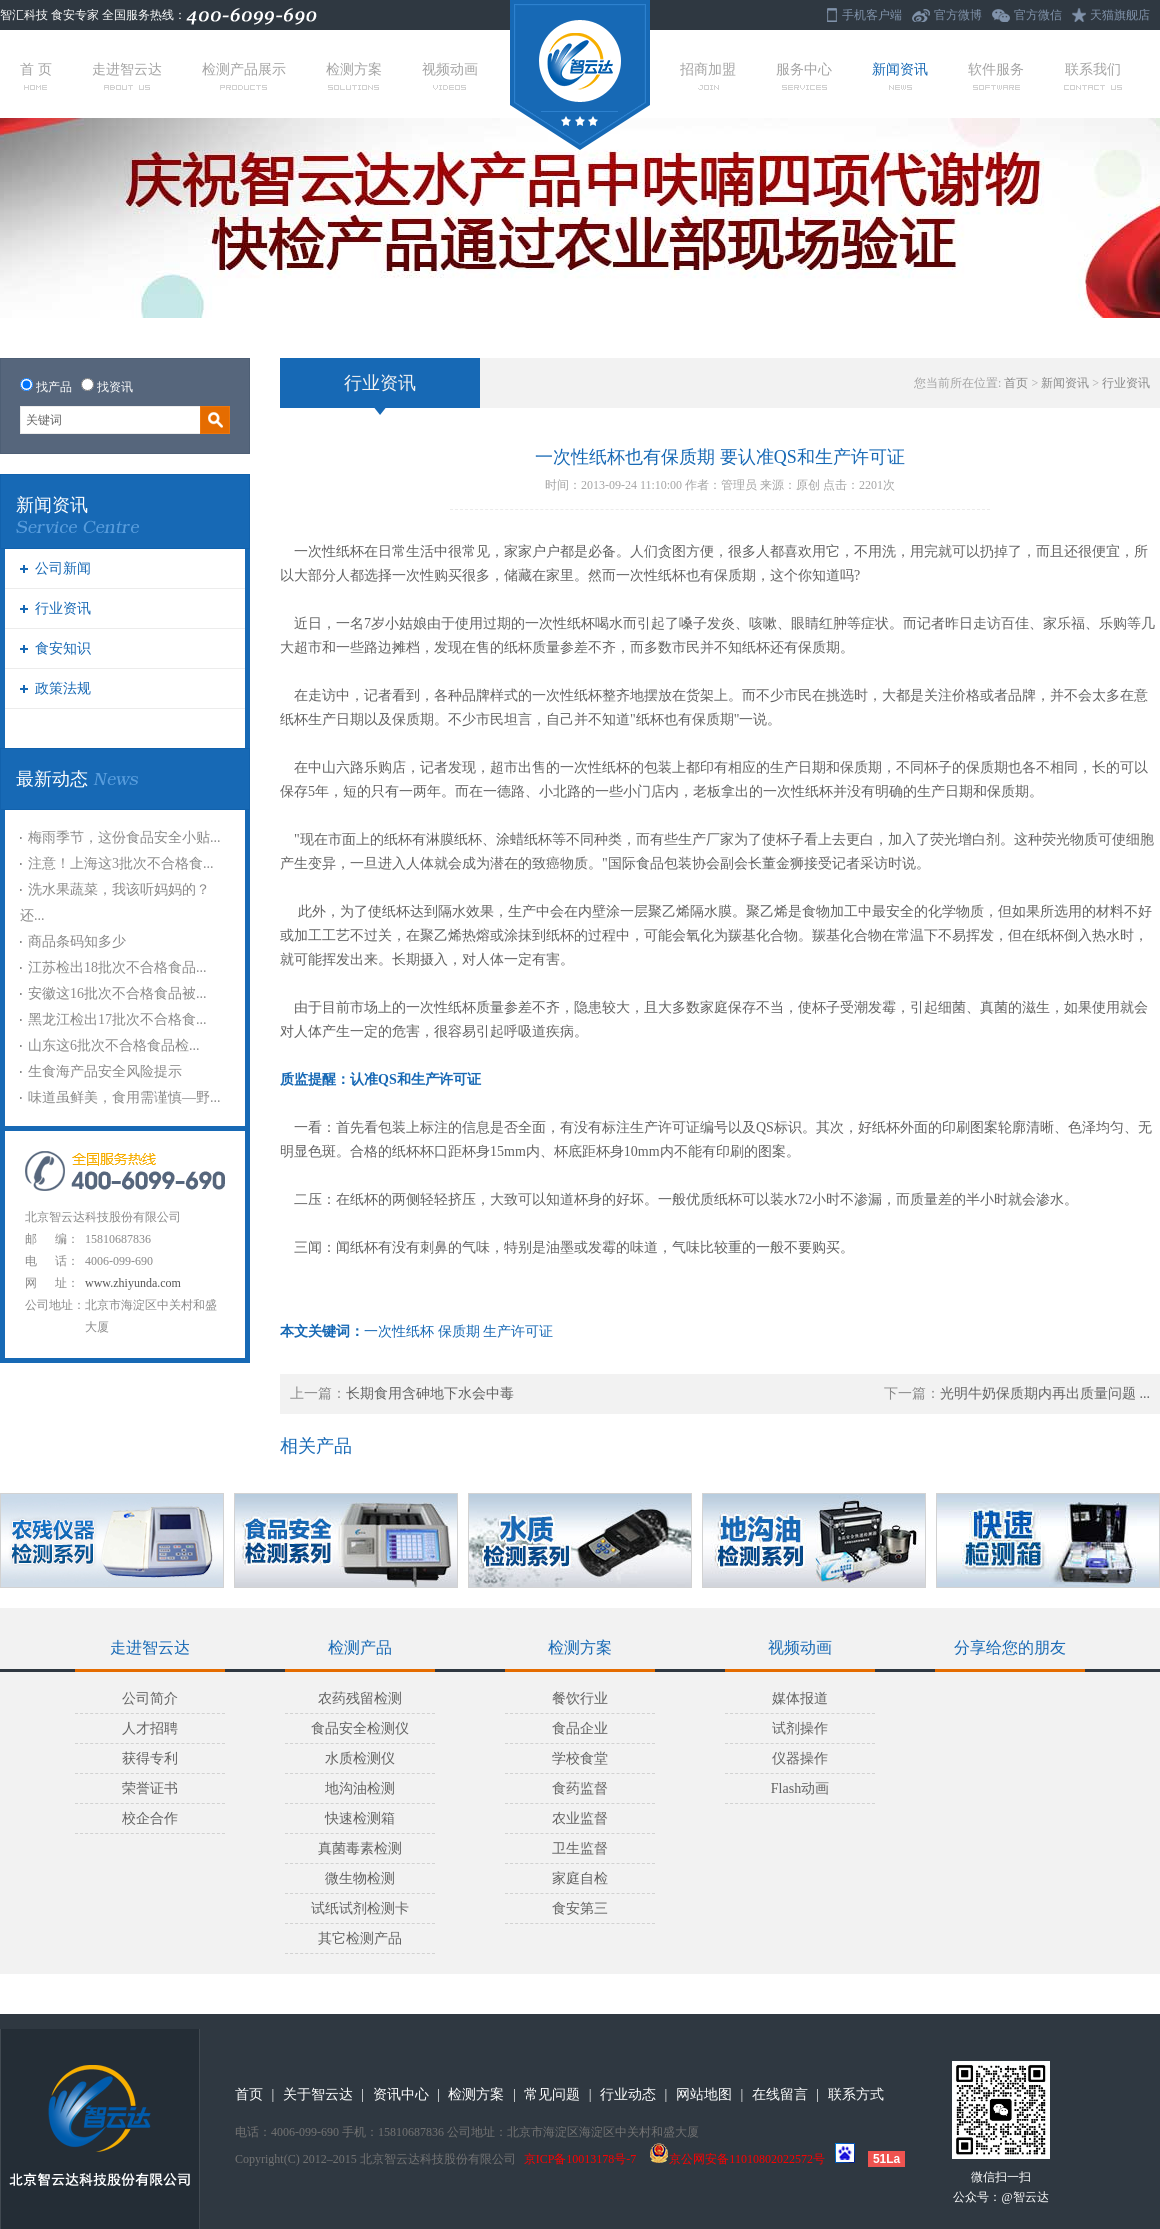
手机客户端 (872, 15)
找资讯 (115, 387)
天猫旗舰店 (1120, 15)
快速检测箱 (360, 1818)
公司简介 (150, 1698)
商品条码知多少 (77, 941)
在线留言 (780, 2094)
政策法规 (63, 688)
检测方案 (354, 76)
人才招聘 (150, 1728)
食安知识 (63, 648)
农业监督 (580, 1818)
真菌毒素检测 (360, 1848)
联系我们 (1093, 76)
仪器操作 (800, 1758)
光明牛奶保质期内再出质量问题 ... (1045, 1393)
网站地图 (704, 2094)
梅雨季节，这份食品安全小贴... (124, 837)
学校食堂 (580, 1758)
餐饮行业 (580, 1698)
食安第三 (580, 1908)
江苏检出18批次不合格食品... (117, 967)
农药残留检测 (360, 1698)
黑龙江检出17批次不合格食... (117, 1019)
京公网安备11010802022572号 (737, 2159)
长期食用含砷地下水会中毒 (430, 1393)
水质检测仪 (360, 1758)
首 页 (36, 76)
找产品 (54, 387)
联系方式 (856, 2094)
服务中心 (804, 76)
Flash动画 (800, 1788)
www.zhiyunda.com (133, 1283)
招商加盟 (708, 76)
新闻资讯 (900, 76)
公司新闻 (63, 568)
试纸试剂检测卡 (360, 1908)
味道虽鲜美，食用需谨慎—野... (124, 1097)
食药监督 (580, 1788)
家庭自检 (580, 1878)
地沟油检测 (360, 1788)
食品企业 (580, 1728)
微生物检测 (360, 1878)
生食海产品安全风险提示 (105, 1071)
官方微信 (1038, 15)
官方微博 (958, 15)
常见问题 (552, 2094)
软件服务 (996, 76)
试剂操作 (800, 1728)
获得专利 (150, 1758)
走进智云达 (127, 76)
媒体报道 (800, 1698)
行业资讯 (63, 608)
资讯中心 (401, 2094)
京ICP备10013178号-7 (580, 2159)
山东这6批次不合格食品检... (114, 1045)
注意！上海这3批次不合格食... (121, 863)
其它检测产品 (360, 1938)
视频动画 (450, 76)
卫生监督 (580, 1848)
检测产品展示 (244, 76)
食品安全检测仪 (360, 1728)
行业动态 (628, 2094)
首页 (1016, 383)
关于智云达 (318, 2094)
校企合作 (150, 1818)
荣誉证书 (150, 1788)
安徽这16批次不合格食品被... (117, 993)
